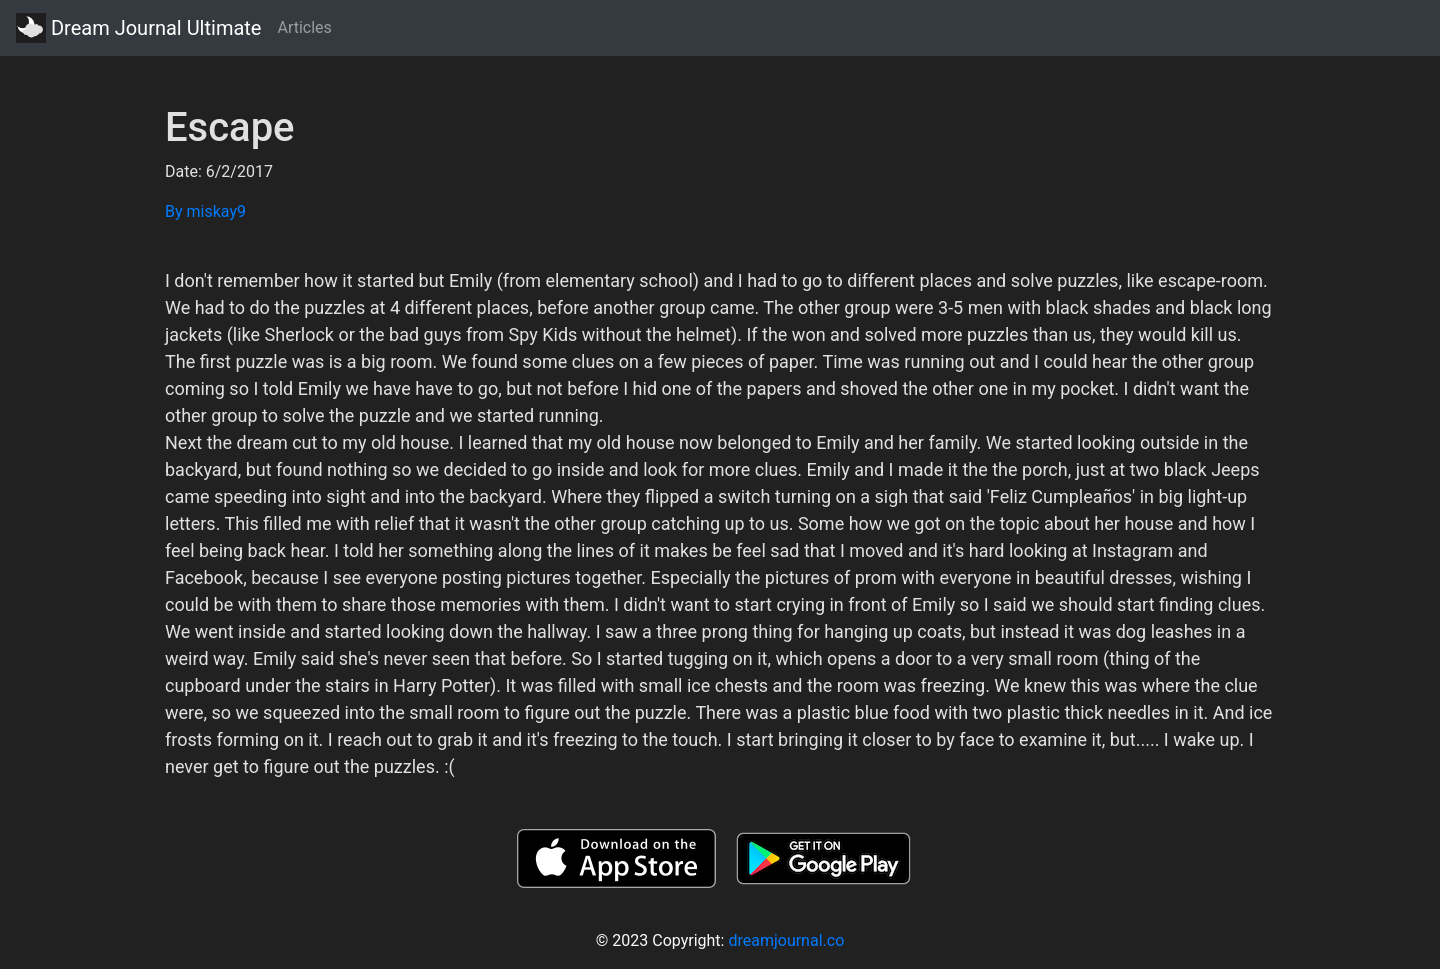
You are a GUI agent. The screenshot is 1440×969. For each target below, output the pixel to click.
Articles (304, 27)
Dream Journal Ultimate (138, 28)
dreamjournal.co (786, 940)
